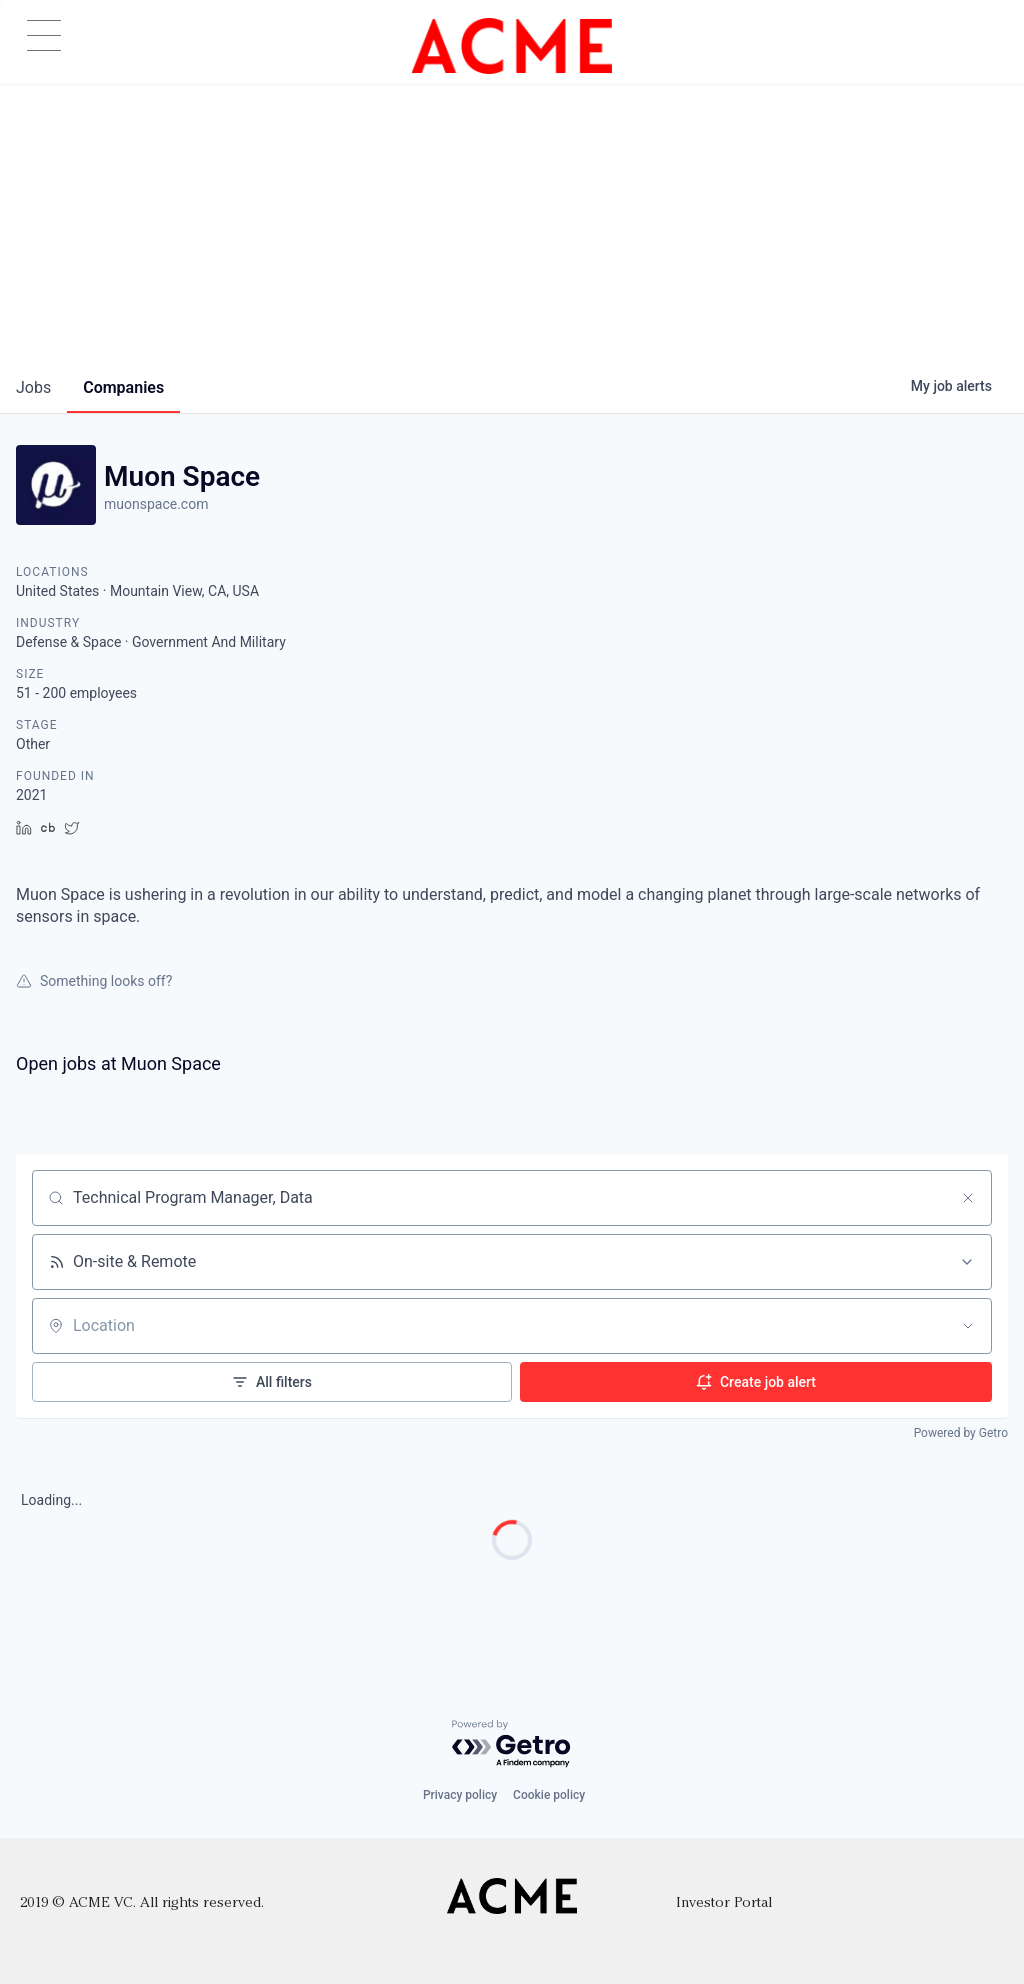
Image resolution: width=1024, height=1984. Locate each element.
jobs (33, 387)
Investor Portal (724, 1903)
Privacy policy (460, 1795)
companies (123, 387)
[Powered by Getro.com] (512, 1744)
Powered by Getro (961, 1433)
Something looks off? (94, 981)
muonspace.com (156, 504)
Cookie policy (549, 1795)
